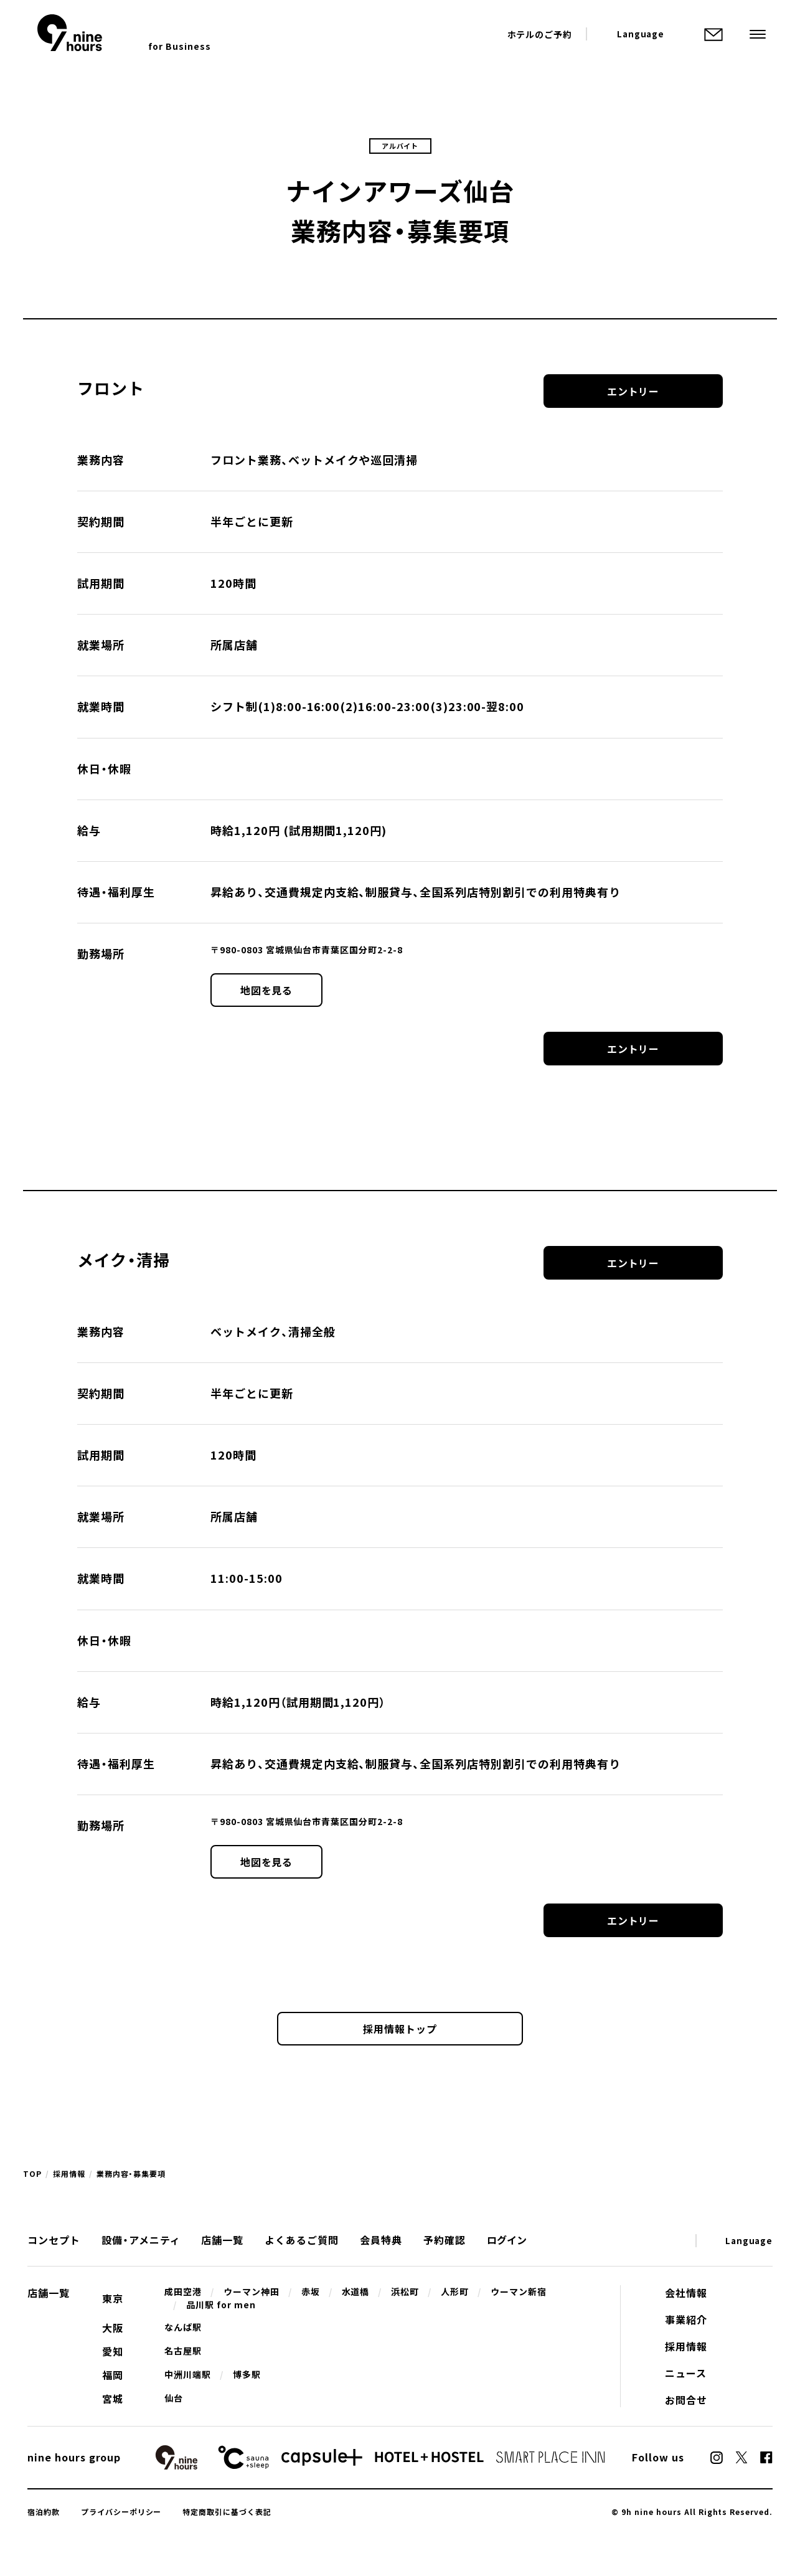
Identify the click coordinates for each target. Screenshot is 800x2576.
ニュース (686, 2373)
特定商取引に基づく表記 (226, 2511)
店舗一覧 (222, 2239)
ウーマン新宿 (519, 2291)
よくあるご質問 (302, 2239)
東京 (112, 2298)
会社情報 (686, 2292)
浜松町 (405, 2291)
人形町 (455, 2291)
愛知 (112, 2351)
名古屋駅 (183, 2350)
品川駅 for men (221, 2304)
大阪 (112, 2327)
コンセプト (53, 2239)
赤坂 (310, 2291)
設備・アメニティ (141, 2239)
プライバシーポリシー (121, 2511)
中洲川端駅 (187, 2374)
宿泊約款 (43, 2511)
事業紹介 (686, 2319)
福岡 (112, 2374)
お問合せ (686, 2399)
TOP (32, 2173)
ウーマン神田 (252, 2291)
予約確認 (444, 2239)
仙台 (173, 2398)
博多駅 (247, 2374)
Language (640, 34)
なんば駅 (183, 2327)
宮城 (112, 2398)
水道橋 (356, 2291)
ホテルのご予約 (540, 34)
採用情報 (69, 2173)
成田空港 (183, 2291)
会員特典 (381, 2239)
